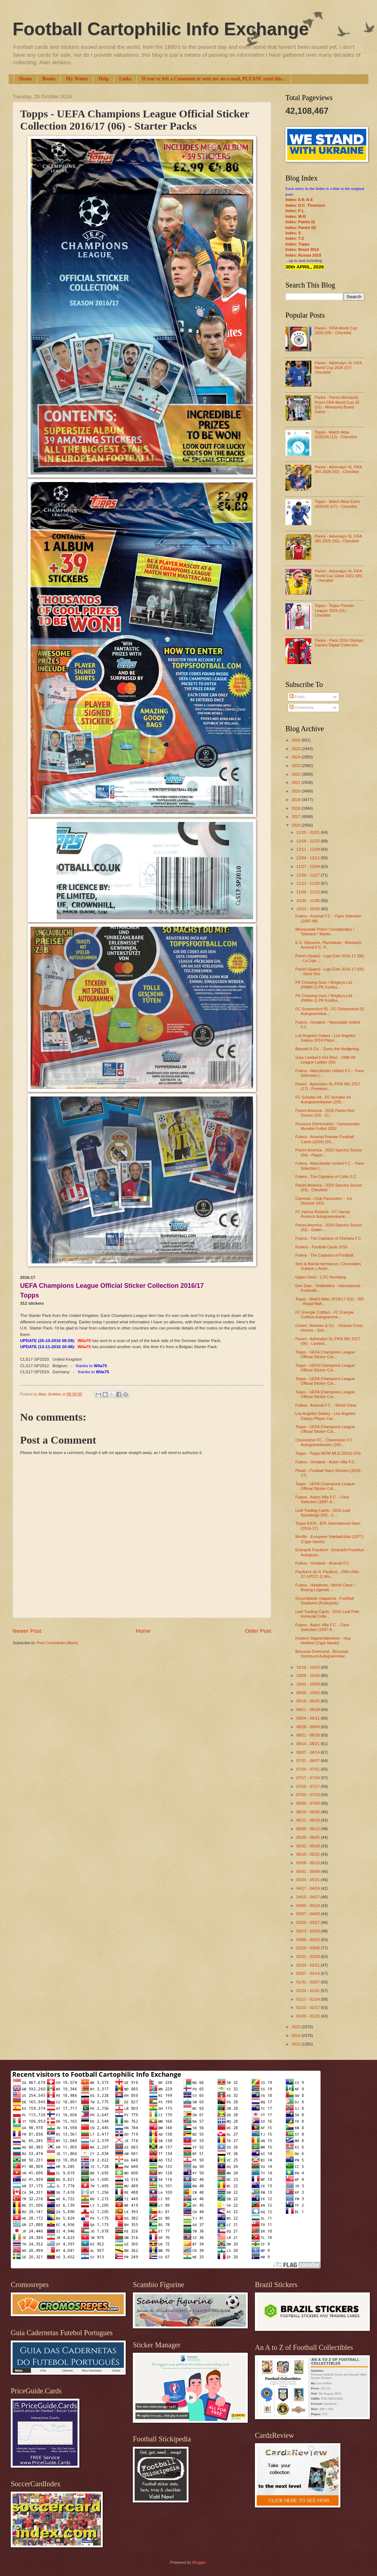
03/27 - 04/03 (308, 1914)
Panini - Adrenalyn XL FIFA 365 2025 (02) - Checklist (338, 538)
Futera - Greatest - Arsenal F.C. (322, 1563)
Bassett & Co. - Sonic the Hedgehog (327, 1049)
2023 (297, 765)
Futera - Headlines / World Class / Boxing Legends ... (325, 1587)
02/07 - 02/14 (308, 1973)
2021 (297, 782)
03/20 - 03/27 (308, 1922)
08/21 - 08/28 (308, 1735)
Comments (301, 707)
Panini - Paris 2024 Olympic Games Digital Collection (339, 642)
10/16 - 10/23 (308, 1667)
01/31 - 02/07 (308, 1982)
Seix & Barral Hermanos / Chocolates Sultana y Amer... (328, 1266)
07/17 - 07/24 (308, 1778)
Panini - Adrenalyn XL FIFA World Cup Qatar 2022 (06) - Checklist (338, 576)
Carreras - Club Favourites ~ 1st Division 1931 (323, 1200)
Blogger (198, 2562)
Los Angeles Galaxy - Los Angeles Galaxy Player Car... (325, 1415)
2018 (297, 808)
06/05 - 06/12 (308, 1829)
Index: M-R (295, 216)
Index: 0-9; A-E (299, 199)
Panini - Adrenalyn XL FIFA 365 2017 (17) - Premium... (327, 1086)
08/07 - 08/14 (308, 1752)
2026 (297, 740)
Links (125, 78)
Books (49, 78)
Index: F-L (294, 211)
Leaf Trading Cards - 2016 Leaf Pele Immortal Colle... (327, 1613)
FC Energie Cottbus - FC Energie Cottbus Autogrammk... (324, 1314)
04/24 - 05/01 (308, 1880)
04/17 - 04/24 (308, 1888)
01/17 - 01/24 (308, 1999)
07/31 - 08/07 (308, 1760)
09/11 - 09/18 (308, 1709)
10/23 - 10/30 (308, 909)
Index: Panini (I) (300, 222)
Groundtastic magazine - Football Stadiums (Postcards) (324, 1600)
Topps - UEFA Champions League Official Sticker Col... (325, 1354)
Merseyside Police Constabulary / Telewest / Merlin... (324, 931)
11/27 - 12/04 (308, 866)
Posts (297, 697)
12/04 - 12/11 (308, 858)
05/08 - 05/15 (308, 1863)
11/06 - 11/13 (308, 892)
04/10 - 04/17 (308, 1897)
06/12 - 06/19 (308, 1820)
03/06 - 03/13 (308, 1939)
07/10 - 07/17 (308, 1786)
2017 (297, 816)
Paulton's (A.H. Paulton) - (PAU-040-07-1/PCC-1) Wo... (327, 1574)
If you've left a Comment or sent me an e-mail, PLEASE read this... (214, 78)
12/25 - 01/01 (308, 832)
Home (25, 78)
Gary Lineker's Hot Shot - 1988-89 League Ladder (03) (325, 1059)
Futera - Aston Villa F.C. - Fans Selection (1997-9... (322, 1499)
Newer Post (27, 1631)
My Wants (77, 78)
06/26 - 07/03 (308, 1803)
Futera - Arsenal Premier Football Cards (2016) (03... (324, 1139)
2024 (297, 757)
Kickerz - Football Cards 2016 (321, 1247)
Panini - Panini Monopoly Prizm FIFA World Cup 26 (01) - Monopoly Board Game (337, 404)
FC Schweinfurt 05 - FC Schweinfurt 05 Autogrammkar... (329, 1011)
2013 (297, 2044)
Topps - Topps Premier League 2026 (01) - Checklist (334, 610)
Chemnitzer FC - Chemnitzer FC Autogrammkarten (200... (323, 1442)
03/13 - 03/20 (308, 1931)
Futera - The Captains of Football (324, 1255)
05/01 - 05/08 (308, 1871)
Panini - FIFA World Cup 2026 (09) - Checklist (336, 330)
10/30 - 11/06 (308, 900)
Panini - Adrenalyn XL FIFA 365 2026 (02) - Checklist (338, 469)
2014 (297, 2035)
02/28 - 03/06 (308, 1948)
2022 (297, 774)
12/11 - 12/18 (308, 849)
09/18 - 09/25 (308, 1701)
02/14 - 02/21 (308, 1965)
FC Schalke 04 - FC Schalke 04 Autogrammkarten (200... (323, 1099)
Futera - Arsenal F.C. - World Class (326, 1405)
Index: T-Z (294, 238)
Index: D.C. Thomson (305, 205)
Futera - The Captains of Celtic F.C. (326, 1176)
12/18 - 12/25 (308, 841)
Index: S (293, 233)
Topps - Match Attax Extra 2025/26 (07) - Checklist (337, 503)
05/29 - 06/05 (308, 1837)
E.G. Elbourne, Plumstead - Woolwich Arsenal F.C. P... (328, 944)
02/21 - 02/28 (308, 1956)
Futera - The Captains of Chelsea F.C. (328, 1238)
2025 (297, 749)
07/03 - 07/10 (308, 1794)
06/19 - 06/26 (308, 1812)
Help (103, 78)
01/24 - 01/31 (308, 1990)
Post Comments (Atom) (57, 1643)
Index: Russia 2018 (303, 255)
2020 (297, 791)
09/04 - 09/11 (308, 1718)
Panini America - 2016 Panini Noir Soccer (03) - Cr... (325, 1112)
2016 (297, 825)
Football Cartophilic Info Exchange (161, 29)
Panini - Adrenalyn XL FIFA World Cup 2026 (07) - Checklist (338, 368)
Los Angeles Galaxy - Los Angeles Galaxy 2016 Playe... (325, 1037)
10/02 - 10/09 (308, 1684)
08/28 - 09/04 (308, 1727)
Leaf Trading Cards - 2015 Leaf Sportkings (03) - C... (322, 1512)
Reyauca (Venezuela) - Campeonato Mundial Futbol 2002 (327, 1126)
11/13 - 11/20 (308, 883)
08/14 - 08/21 (308, 1744)
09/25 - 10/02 (308, 1693)
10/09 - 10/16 (308, 1675)
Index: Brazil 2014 (302, 249)
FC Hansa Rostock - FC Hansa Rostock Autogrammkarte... (322, 1214)
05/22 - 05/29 (308, 1846)
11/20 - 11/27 (308, 875)
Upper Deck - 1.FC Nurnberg (320, 1277)
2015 (297, 2027)
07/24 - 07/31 (308, 1769)
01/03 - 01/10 (308, 2016)
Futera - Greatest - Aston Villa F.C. (325, 1462)
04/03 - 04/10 (308, 1905)
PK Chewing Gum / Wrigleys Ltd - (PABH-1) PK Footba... (324, 984)
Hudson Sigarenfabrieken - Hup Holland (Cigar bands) (323, 1640)
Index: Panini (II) (300, 227)
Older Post (258, 1631)
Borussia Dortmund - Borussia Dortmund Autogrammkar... (321, 1653)
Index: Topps (297, 244)
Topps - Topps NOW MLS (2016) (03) (328, 1453)
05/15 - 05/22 (308, 1854)
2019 (297, 800)
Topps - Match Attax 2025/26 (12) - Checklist (336, 434)
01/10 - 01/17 (308, 2007)
